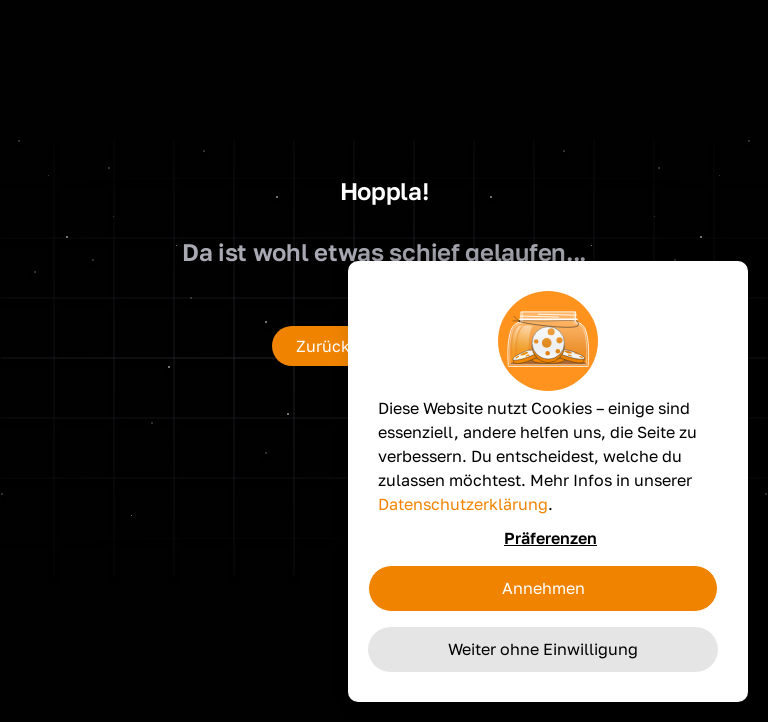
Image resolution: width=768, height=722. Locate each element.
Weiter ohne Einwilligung (543, 649)
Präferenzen (550, 538)
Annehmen (543, 588)
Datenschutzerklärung (463, 504)
